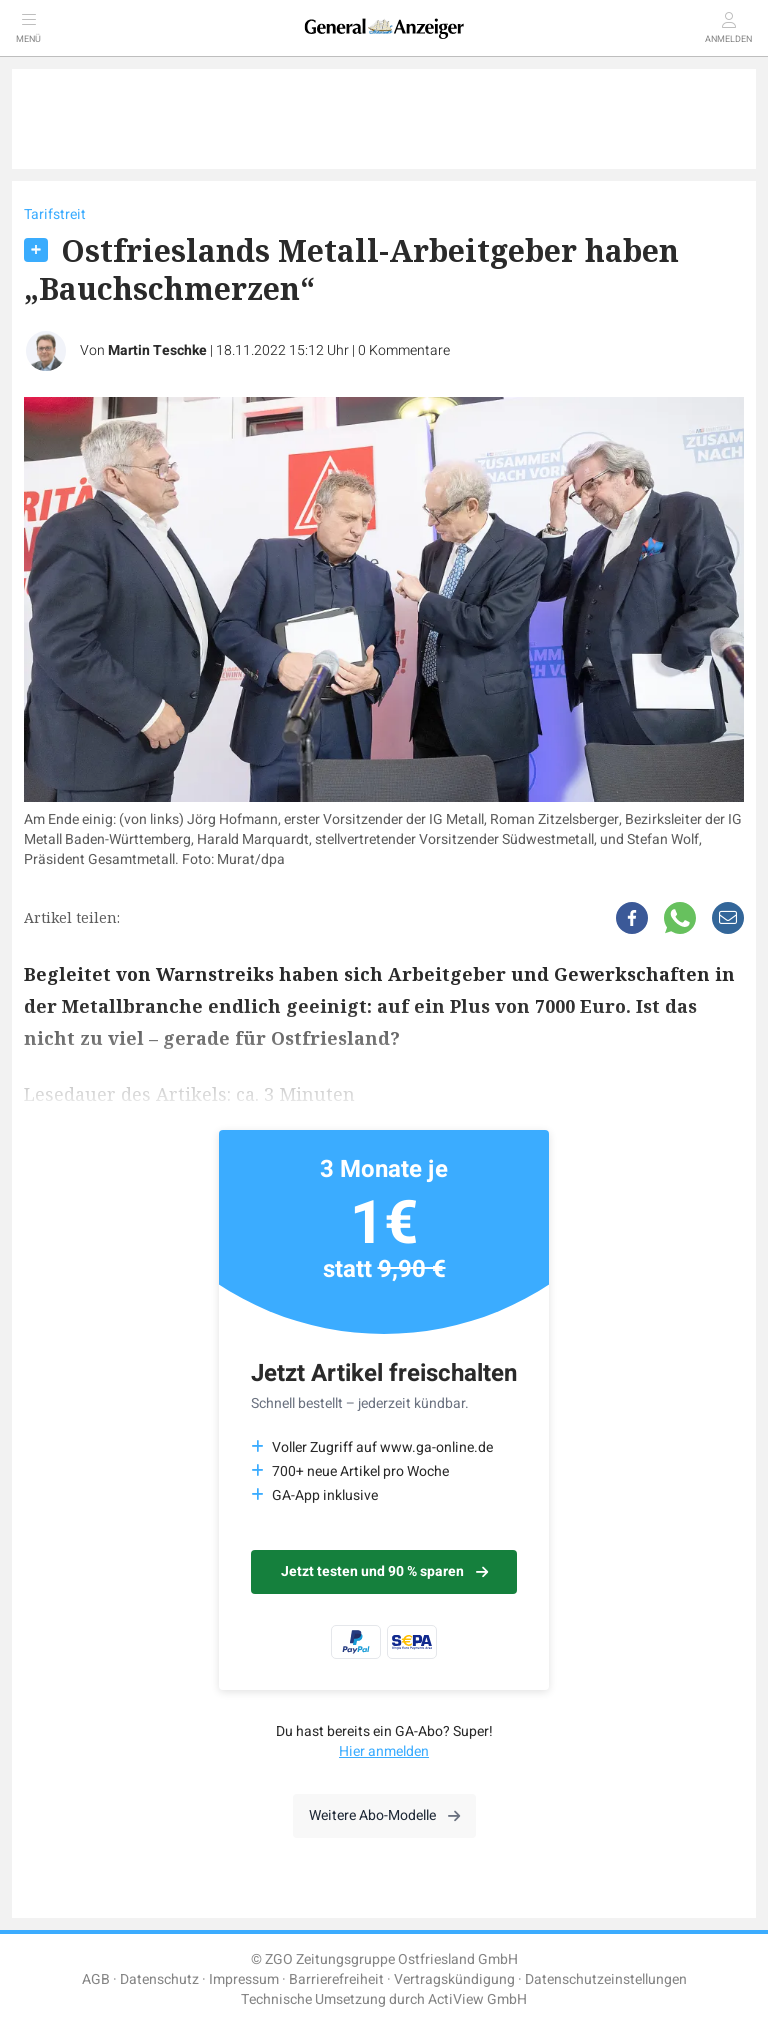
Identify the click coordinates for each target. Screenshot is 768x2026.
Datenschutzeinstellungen (606, 1979)
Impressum (244, 1979)
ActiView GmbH (477, 1999)
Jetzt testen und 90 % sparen (384, 1571)
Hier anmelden (384, 1751)
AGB (96, 1979)
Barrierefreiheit (336, 1979)
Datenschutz (159, 1979)
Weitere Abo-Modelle (384, 1815)
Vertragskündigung (454, 1979)
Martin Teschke (157, 350)
